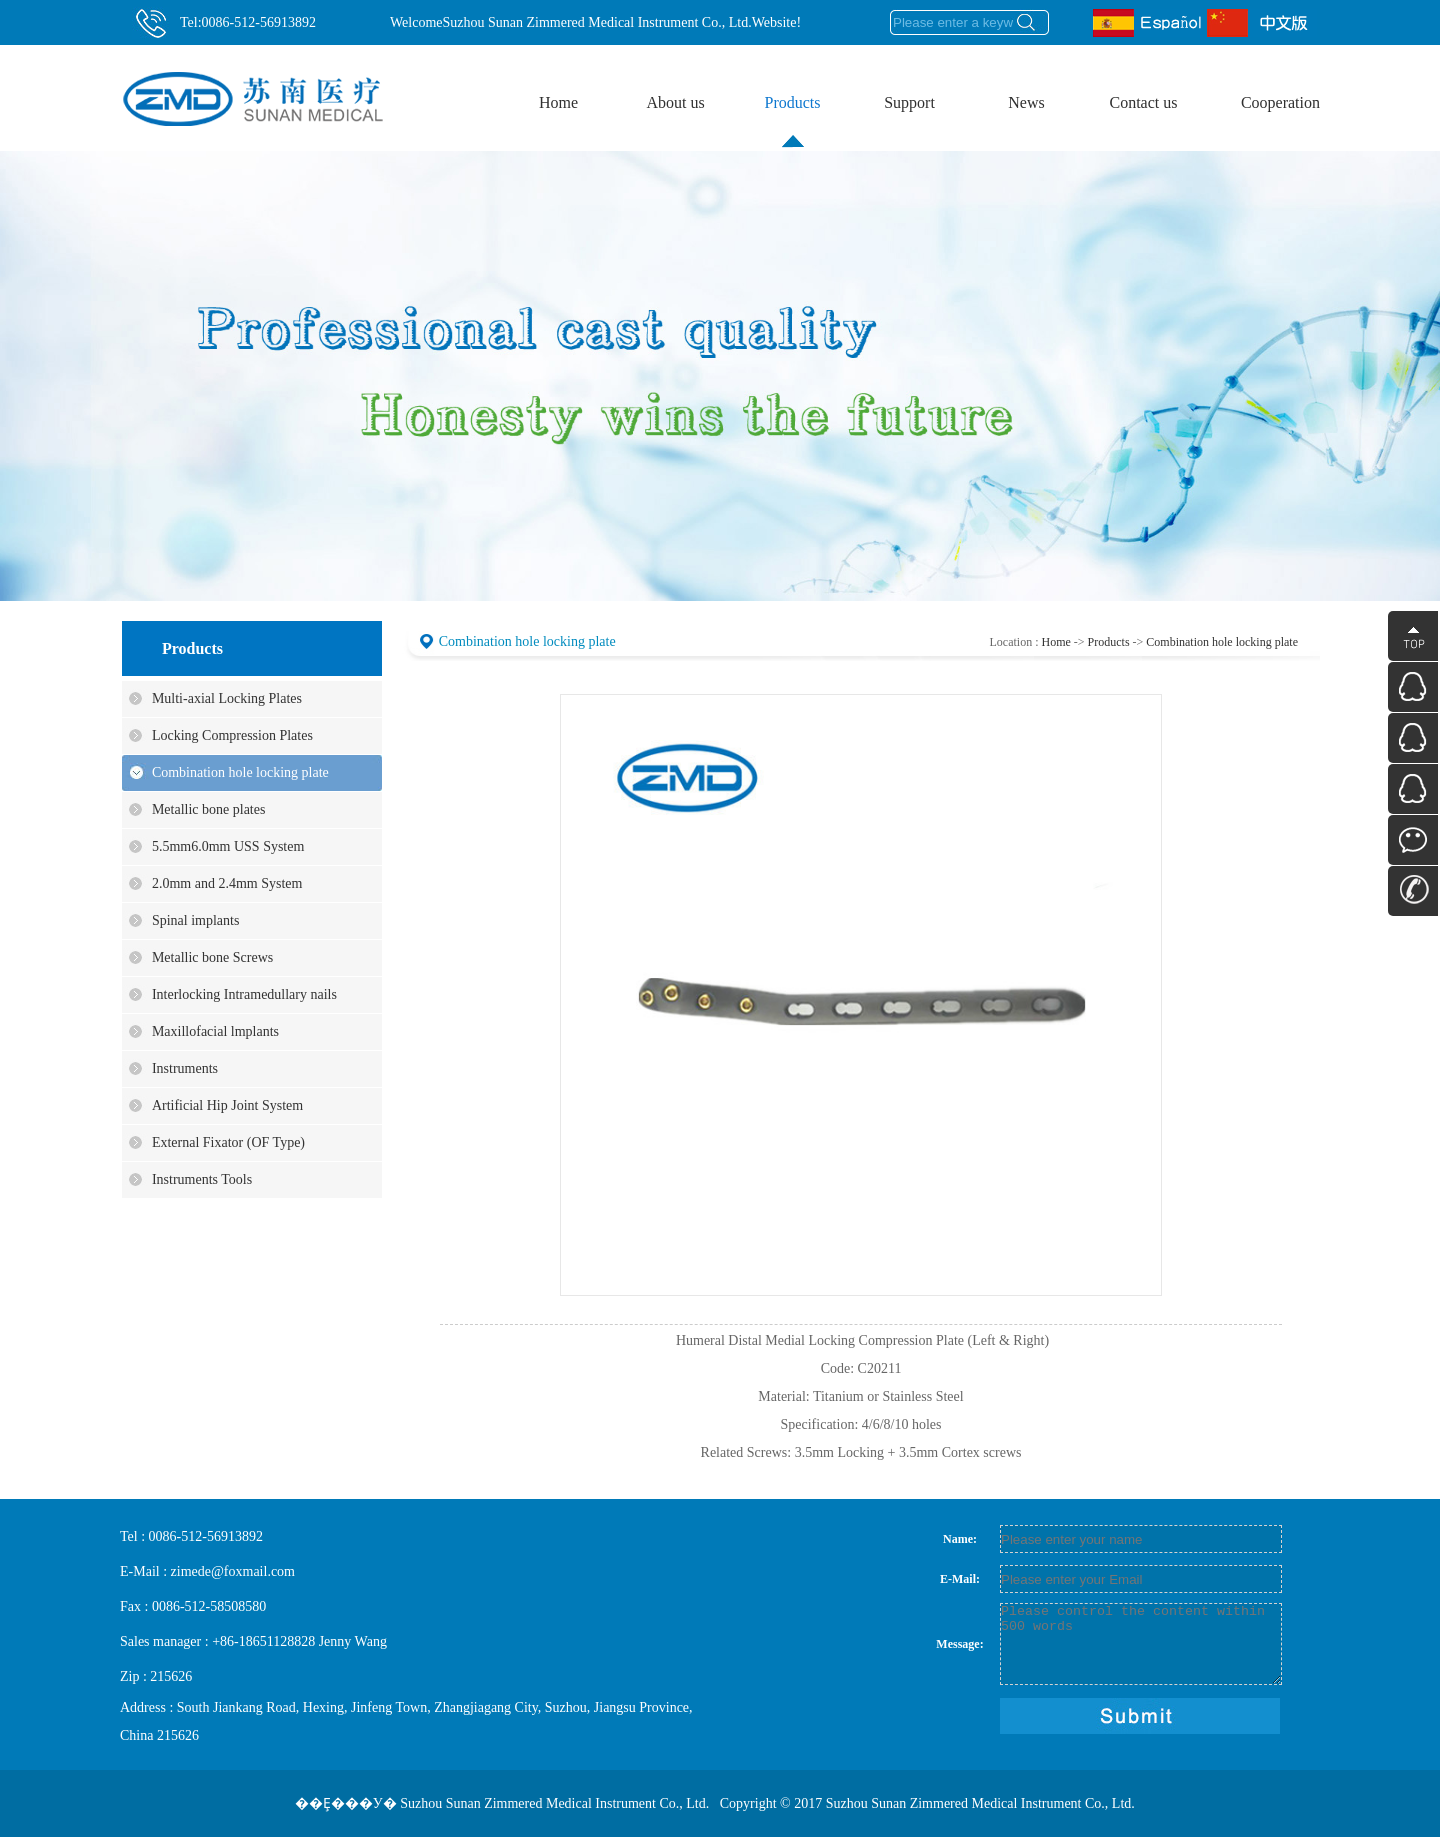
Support (922, 86)
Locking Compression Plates (232, 735)
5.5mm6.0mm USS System (228, 846)
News (1026, 102)
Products (805, 86)
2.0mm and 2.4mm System (227, 883)
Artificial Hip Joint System (227, 1105)
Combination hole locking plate (240, 772)
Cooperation (1280, 102)
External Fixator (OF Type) (228, 1142)
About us (686, 86)
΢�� (1413, 840)
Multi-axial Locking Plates (227, 698)
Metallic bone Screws (212, 957)
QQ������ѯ (1413, 687)
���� (1413, 636)
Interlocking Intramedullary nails (244, 994)
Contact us (1153, 86)
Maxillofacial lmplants (215, 1031)
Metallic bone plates (209, 809)
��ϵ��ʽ (1413, 891)
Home (558, 102)
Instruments (185, 1068)
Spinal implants (196, 920)
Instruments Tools (202, 1179)
